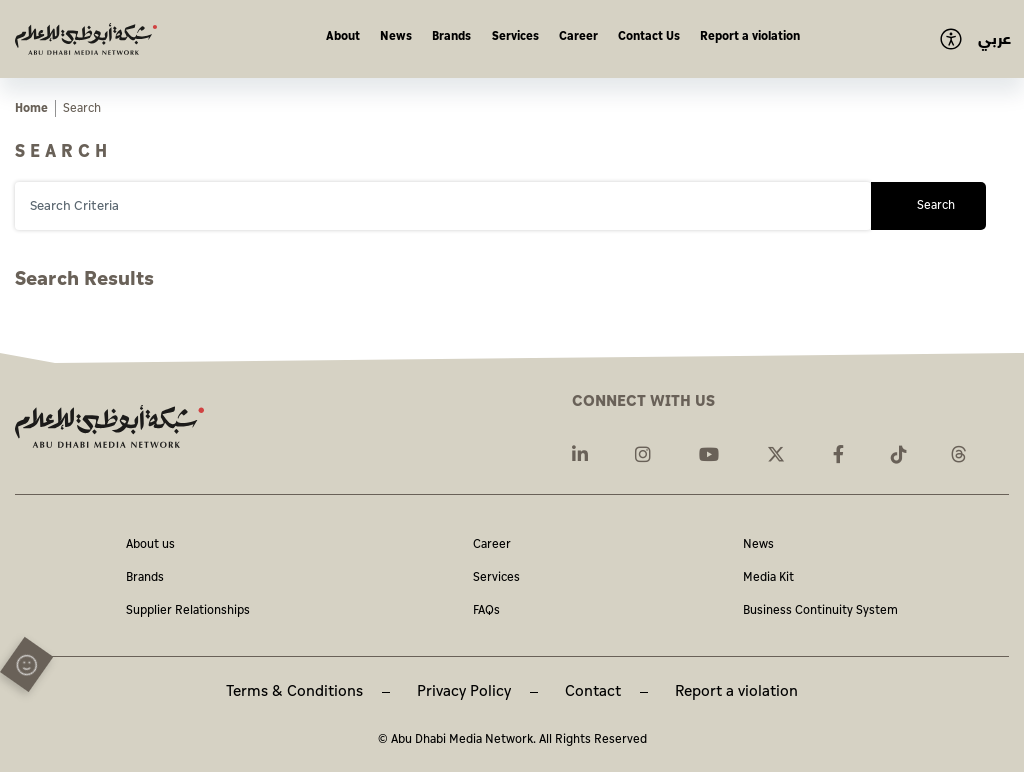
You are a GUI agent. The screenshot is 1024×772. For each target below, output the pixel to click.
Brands (451, 36)
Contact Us (649, 36)
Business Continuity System (820, 611)
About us (150, 545)
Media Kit (768, 578)
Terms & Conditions (294, 691)
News (396, 36)
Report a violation (750, 36)
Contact (593, 691)
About (343, 36)
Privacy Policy (464, 691)
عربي (994, 39)
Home (31, 108)
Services (515, 36)
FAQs (486, 611)
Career (578, 36)
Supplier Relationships (188, 611)
